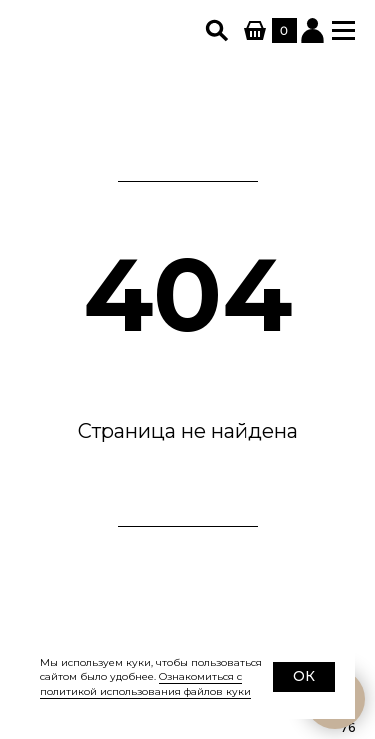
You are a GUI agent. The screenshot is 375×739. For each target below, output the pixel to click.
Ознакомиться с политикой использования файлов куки (145, 684)
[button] (343, 30)
